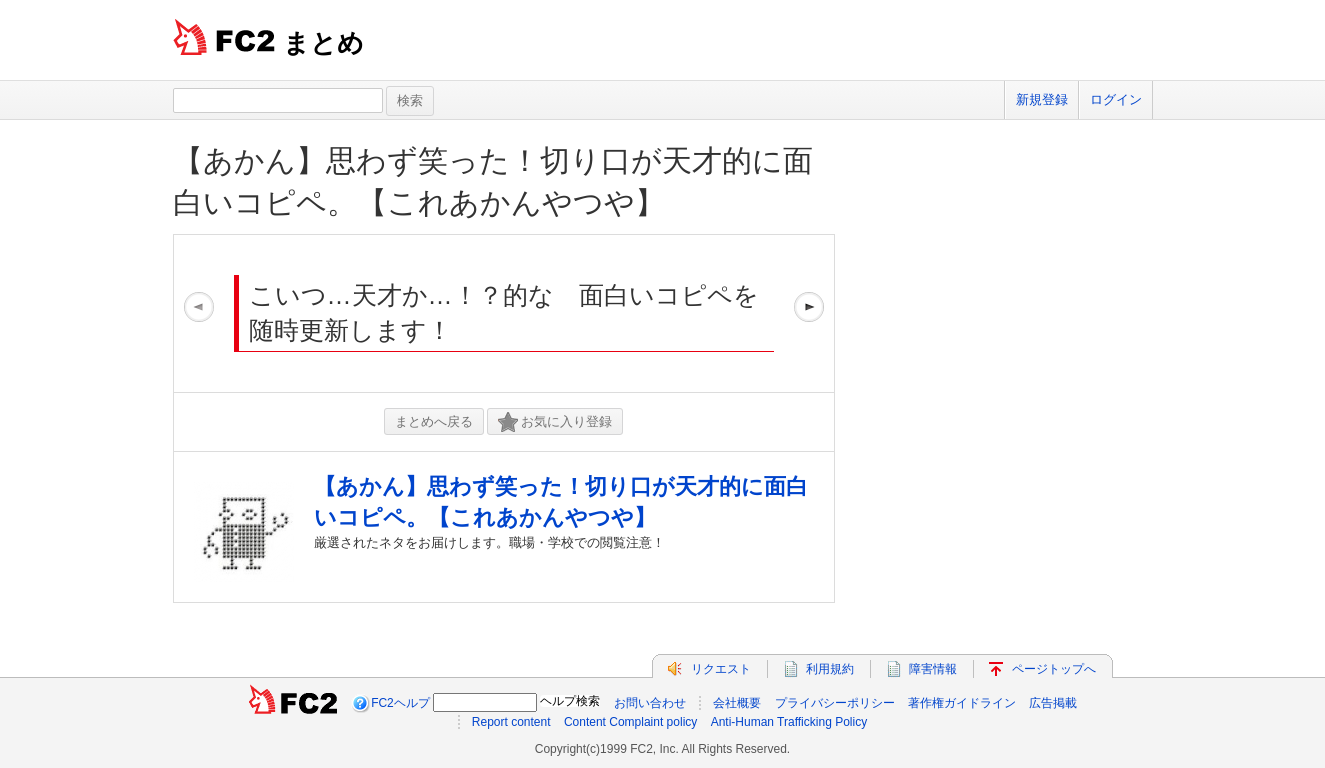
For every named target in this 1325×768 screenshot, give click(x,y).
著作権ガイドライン (962, 703)
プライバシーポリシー (835, 703)
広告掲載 (1053, 703)
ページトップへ (1054, 669)
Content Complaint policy (630, 722)
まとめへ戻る (434, 421)
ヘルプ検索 (570, 701)
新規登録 (1042, 99)
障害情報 (933, 669)
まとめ (323, 43)
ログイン (1116, 99)
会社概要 (737, 703)
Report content (511, 722)
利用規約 (830, 669)
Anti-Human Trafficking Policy (789, 722)
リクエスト (721, 669)
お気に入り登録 (555, 422)
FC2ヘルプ (400, 703)
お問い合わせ (650, 703)
